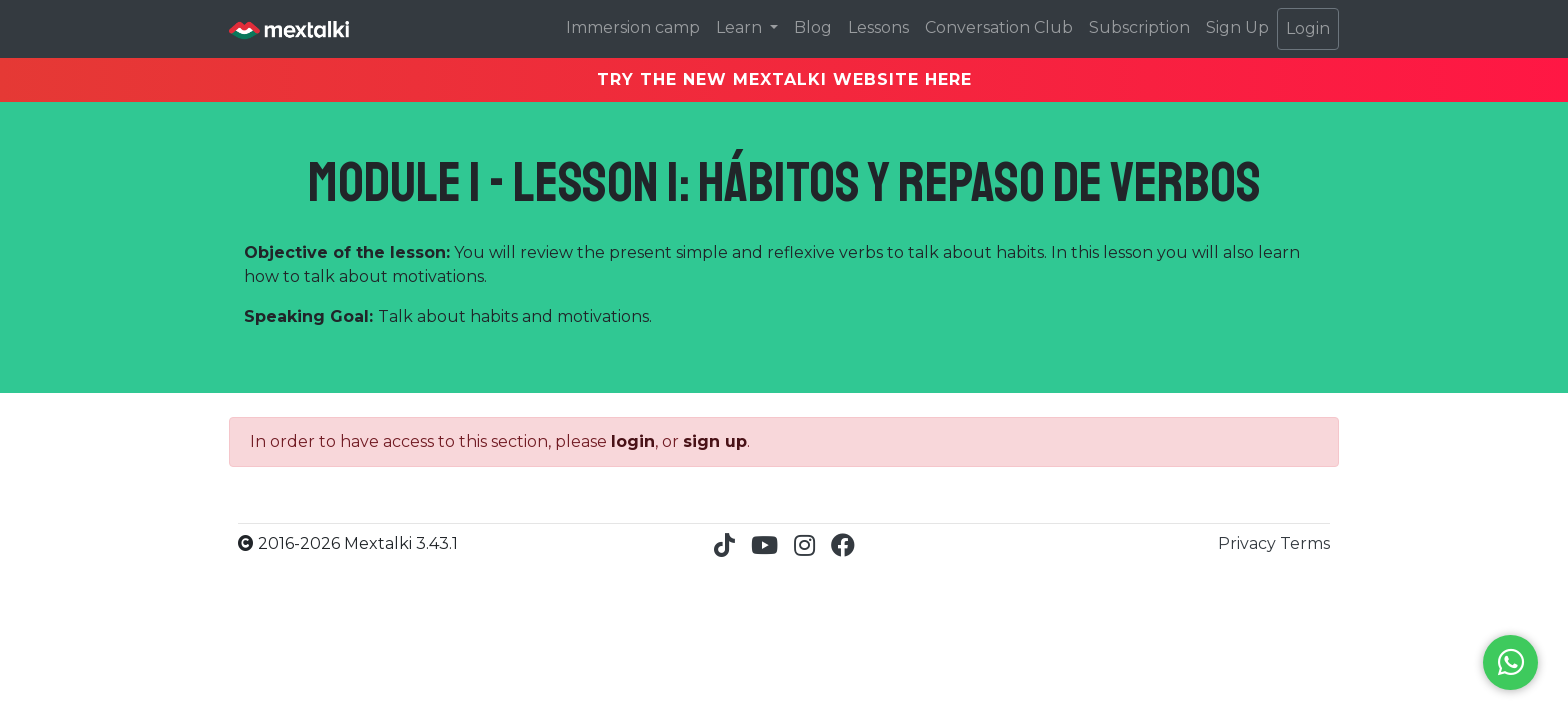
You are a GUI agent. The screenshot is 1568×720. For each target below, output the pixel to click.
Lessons (878, 27)
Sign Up (1237, 27)
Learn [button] (741, 27)
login (633, 441)
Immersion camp (633, 27)
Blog (813, 27)
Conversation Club (999, 27)
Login (1308, 28)
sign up (715, 441)
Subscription (1139, 27)
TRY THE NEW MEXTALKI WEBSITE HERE (784, 79)
